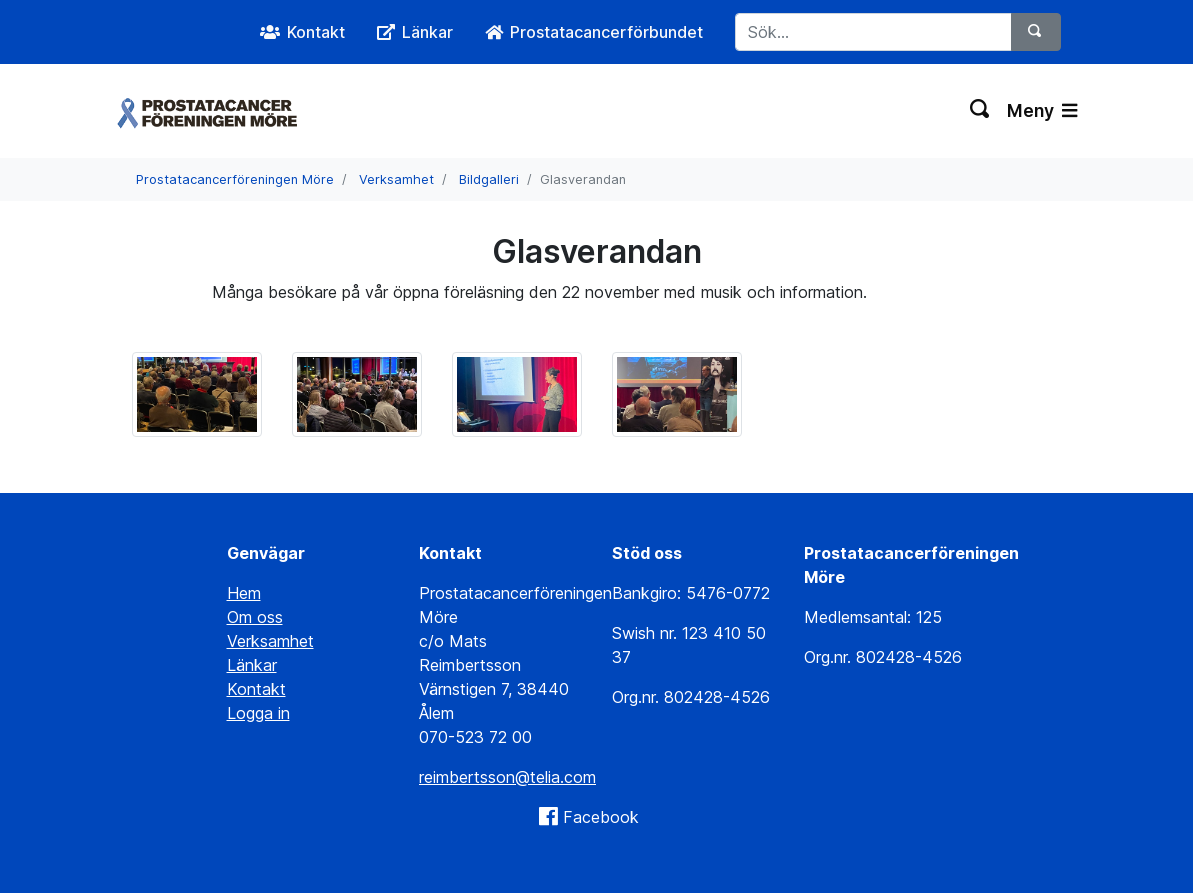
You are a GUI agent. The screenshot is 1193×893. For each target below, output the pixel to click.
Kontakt (256, 689)
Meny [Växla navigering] (1042, 110)
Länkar (252, 665)
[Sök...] (873, 32)
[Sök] (1036, 32)
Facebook (601, 817)
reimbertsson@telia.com (507, 777)
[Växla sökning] (980, 111)
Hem (244, 593)
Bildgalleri (489, 179)
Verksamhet (396, 179)
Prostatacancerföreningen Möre (235, 179)
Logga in (258, 713)
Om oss (255, 617)
